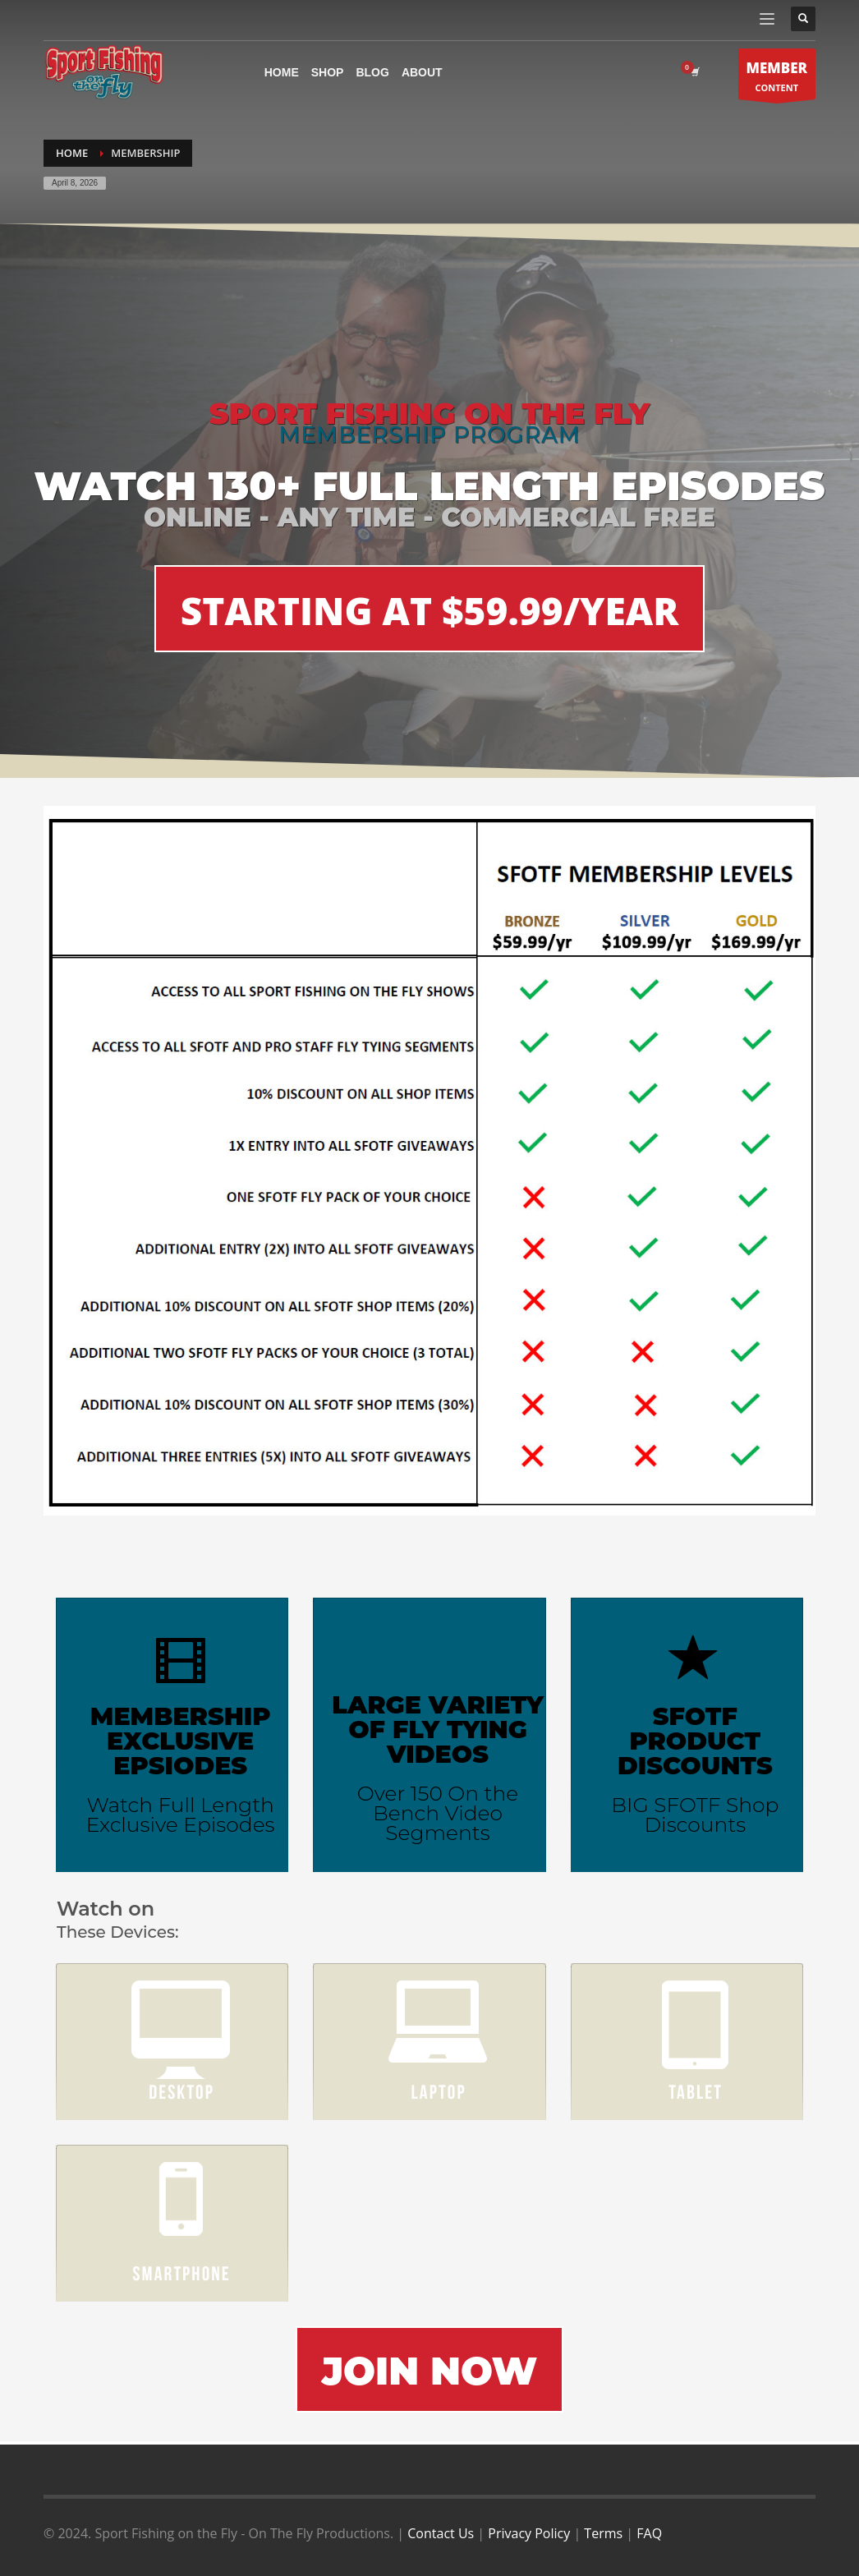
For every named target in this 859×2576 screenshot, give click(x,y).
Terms (603, 2533)
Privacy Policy (529, 2533)
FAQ (649, 2533)
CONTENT (777, 78)
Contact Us (440, 2533)
